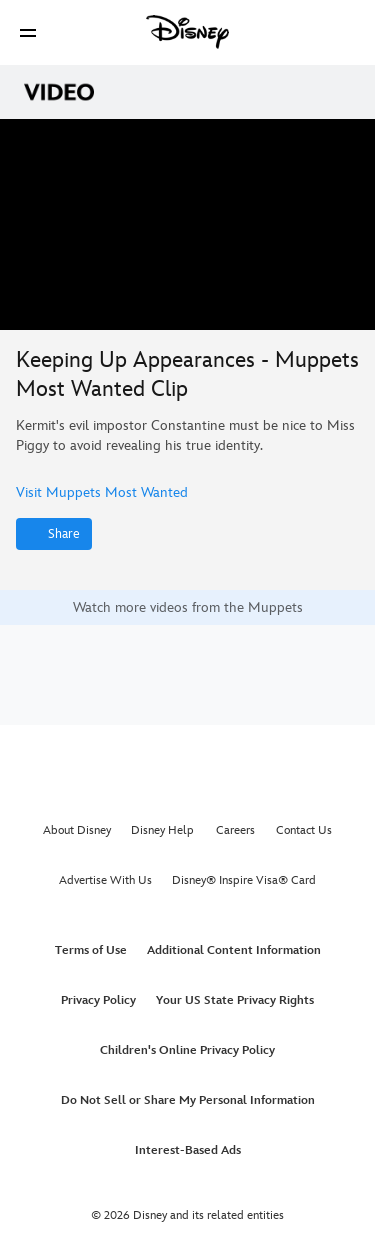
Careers (235, 830)
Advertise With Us (105, 880)
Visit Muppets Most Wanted (102, 493)
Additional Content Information (234, 950)
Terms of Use (91, 950)
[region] (187, 224)
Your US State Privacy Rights (235, 1000)
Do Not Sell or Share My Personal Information (188, 1100)
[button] (28, 32)
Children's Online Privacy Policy (187, 1050)
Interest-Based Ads (188, 1150)
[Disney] (188, 32)
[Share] (54, 534)
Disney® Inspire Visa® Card (244, 880)
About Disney (77, 830)
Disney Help (162, 830)
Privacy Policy (98, 1000)
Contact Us (304, 830)
